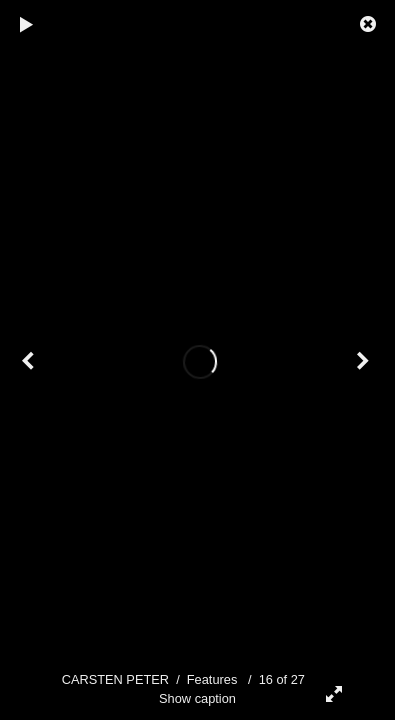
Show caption (197, 698)
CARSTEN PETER (115, 679)
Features (212, 679)
